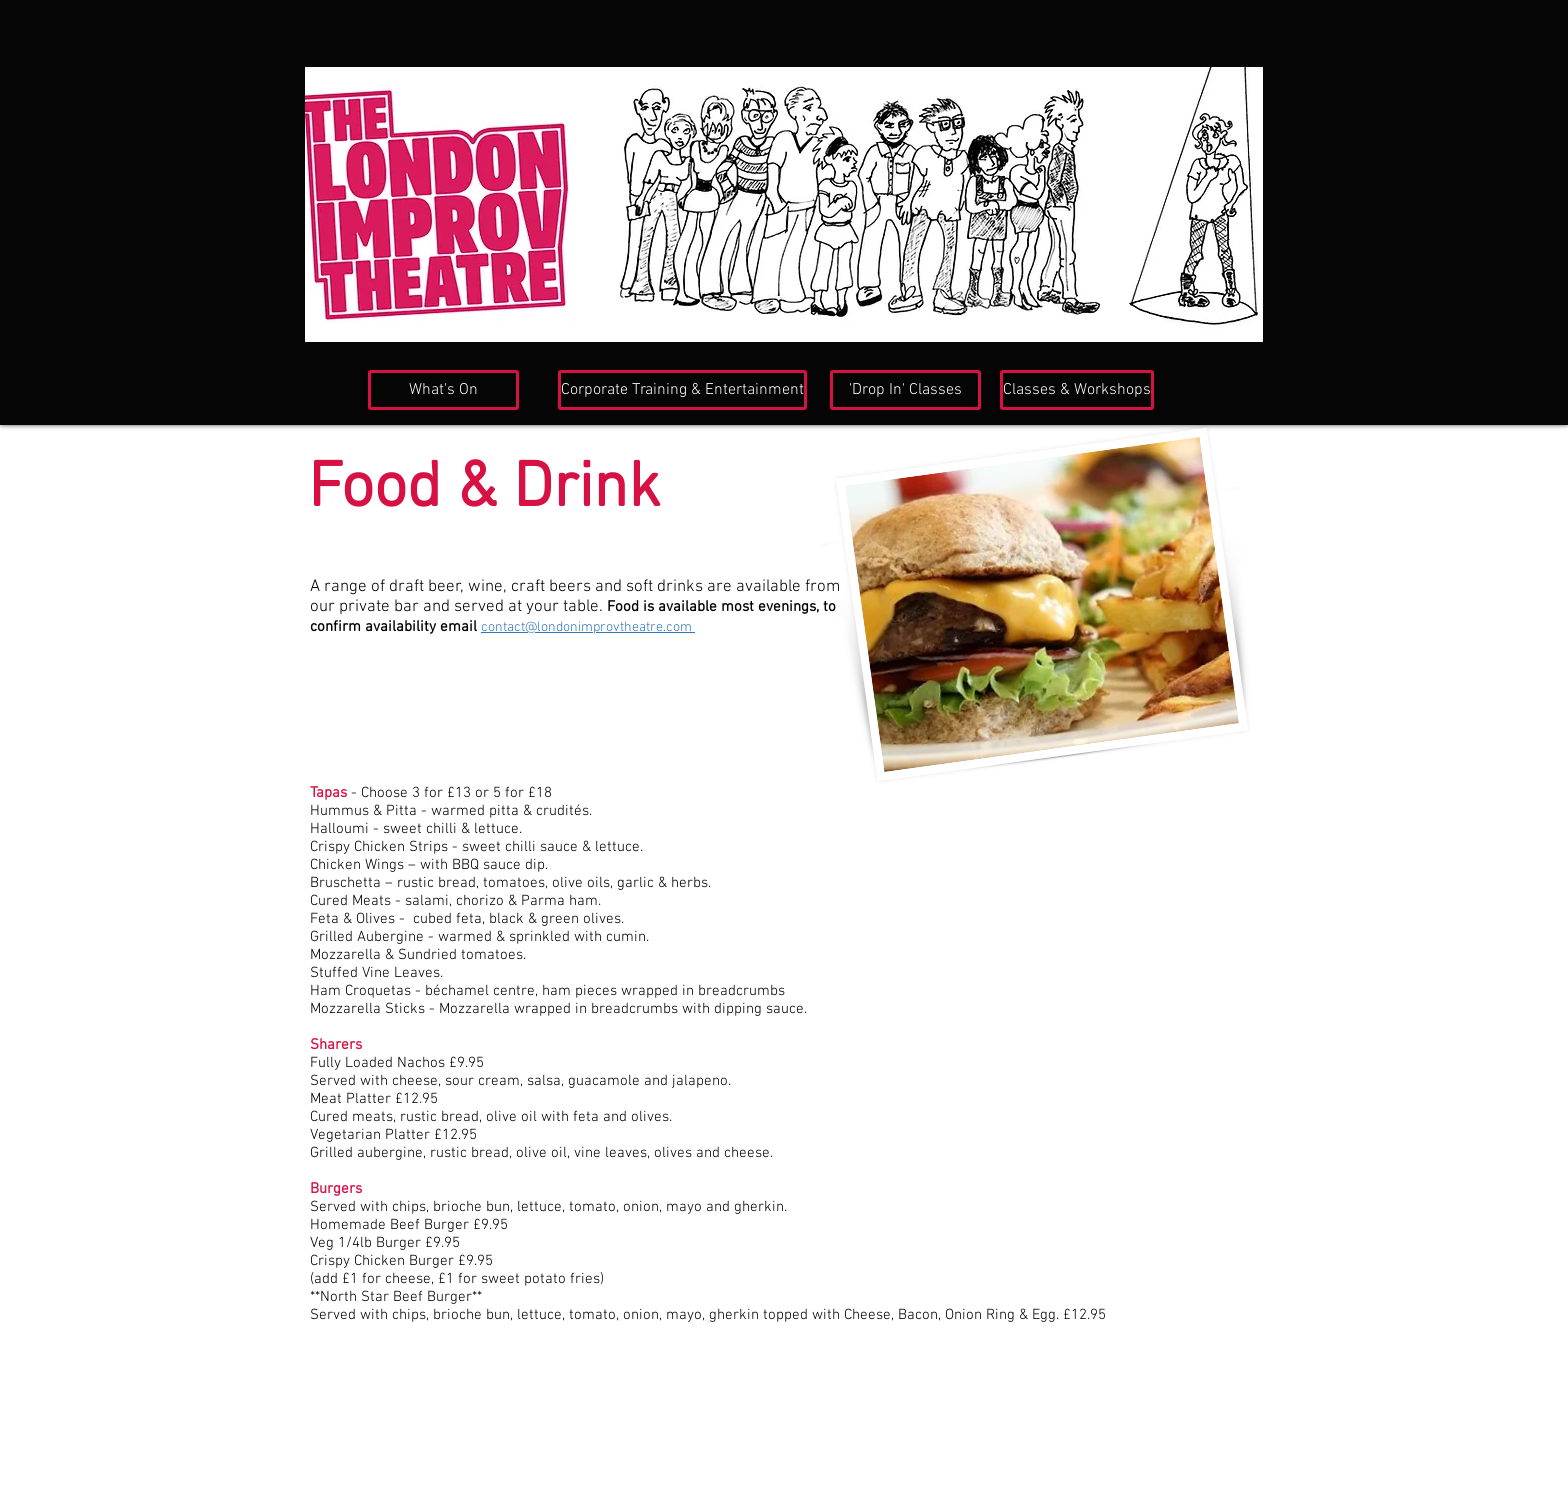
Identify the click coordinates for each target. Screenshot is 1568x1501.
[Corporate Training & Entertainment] (682, 390)
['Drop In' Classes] (905, 390)
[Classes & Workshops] (1077, 390)
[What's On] (443, 390)
